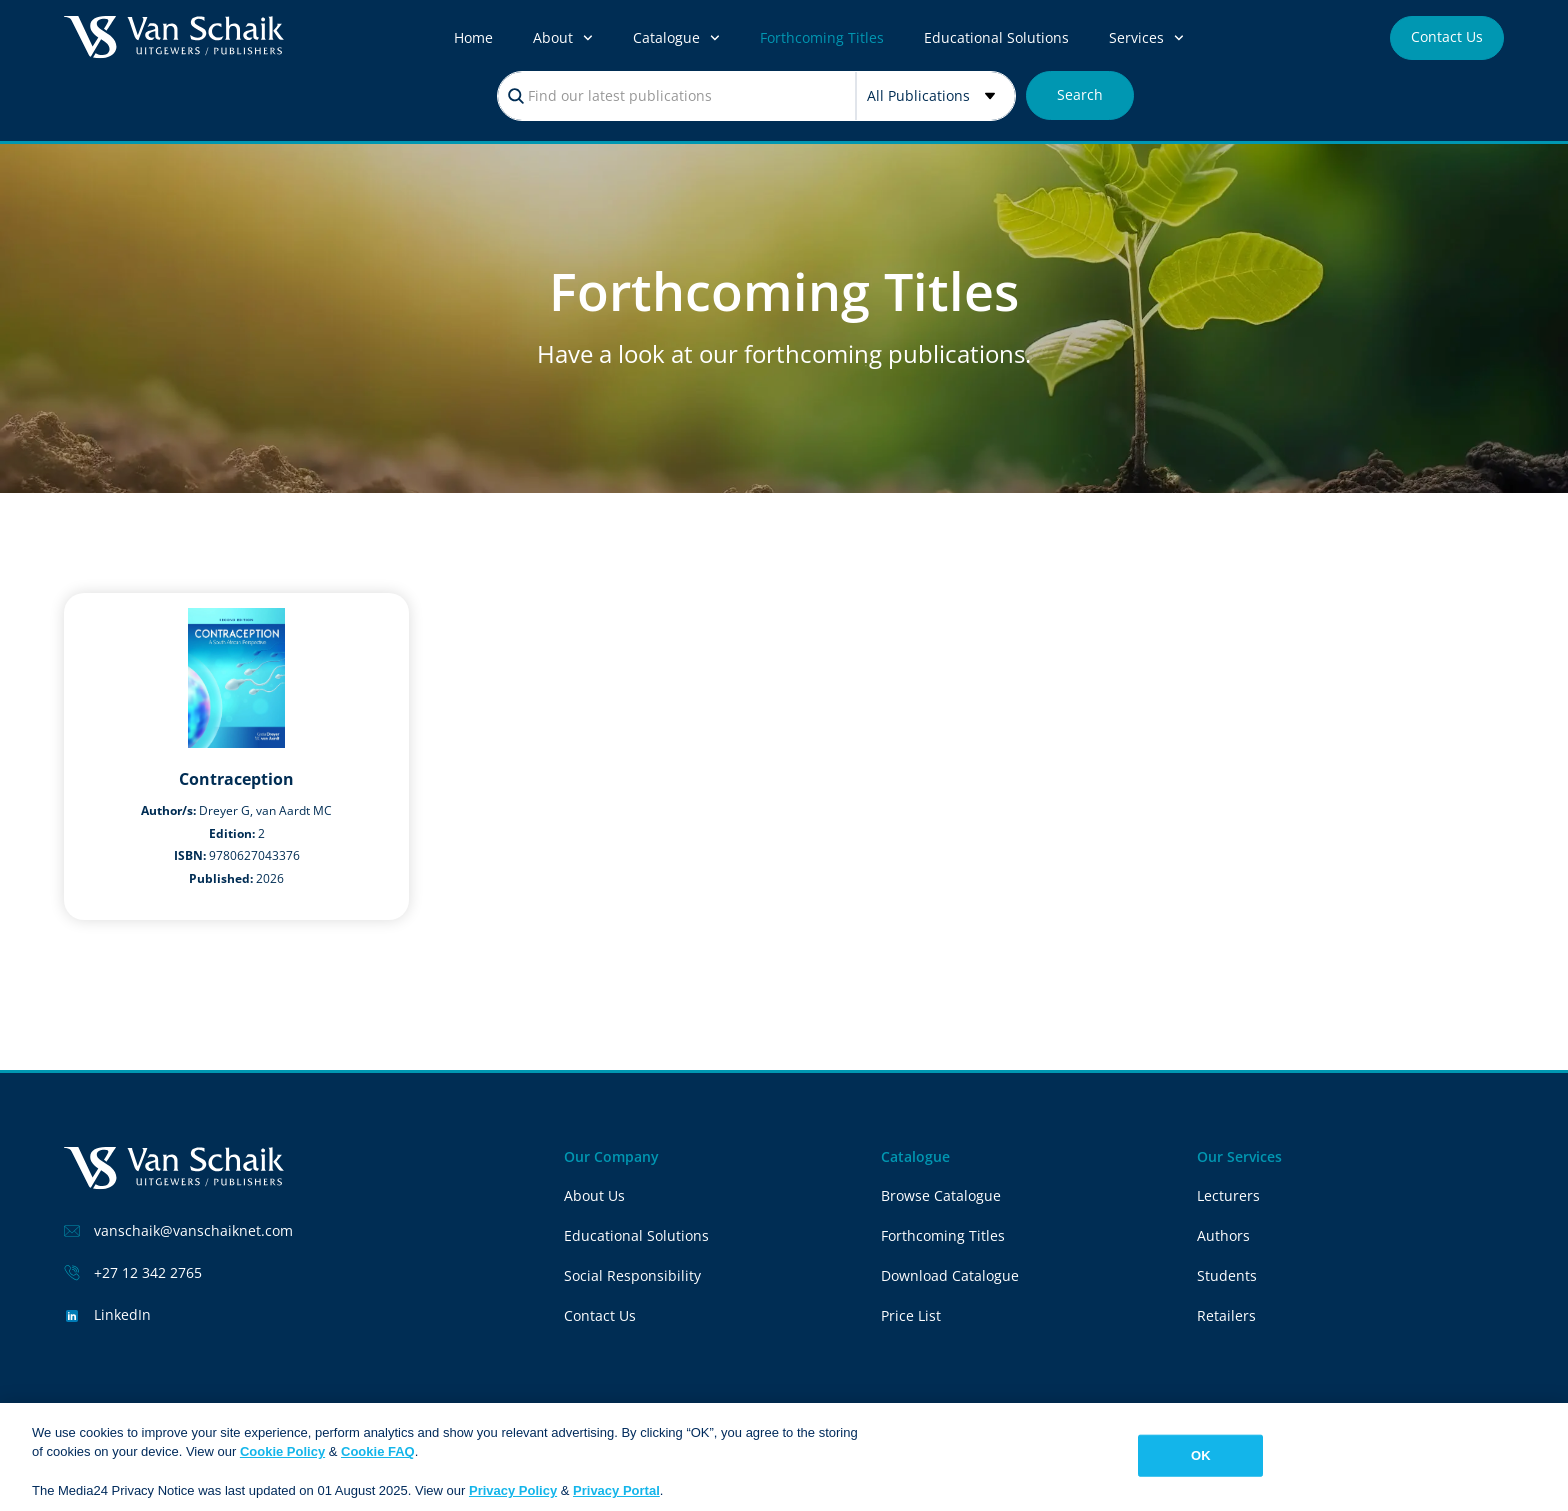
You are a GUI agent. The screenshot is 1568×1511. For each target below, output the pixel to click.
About (563, 38)
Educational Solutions (996, 37)
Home (473, 37)
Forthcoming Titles (822, 37)
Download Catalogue (950, 1275)
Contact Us (600, 1315)
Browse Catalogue (941, 1195)
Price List (911, 1315)
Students (1227, 1275)
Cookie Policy (282, 1452)
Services (1146, 38)
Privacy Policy (513, 1491)
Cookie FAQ (378, 1452)
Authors (1223, 1235)
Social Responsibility (632, 1275)
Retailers (1226, 1315)
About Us (594, 1195)
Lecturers (1228, 1195)
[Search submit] (1080, 95)
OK (1201, 1455)
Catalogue (676, 38)
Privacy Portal (616, 1491)
